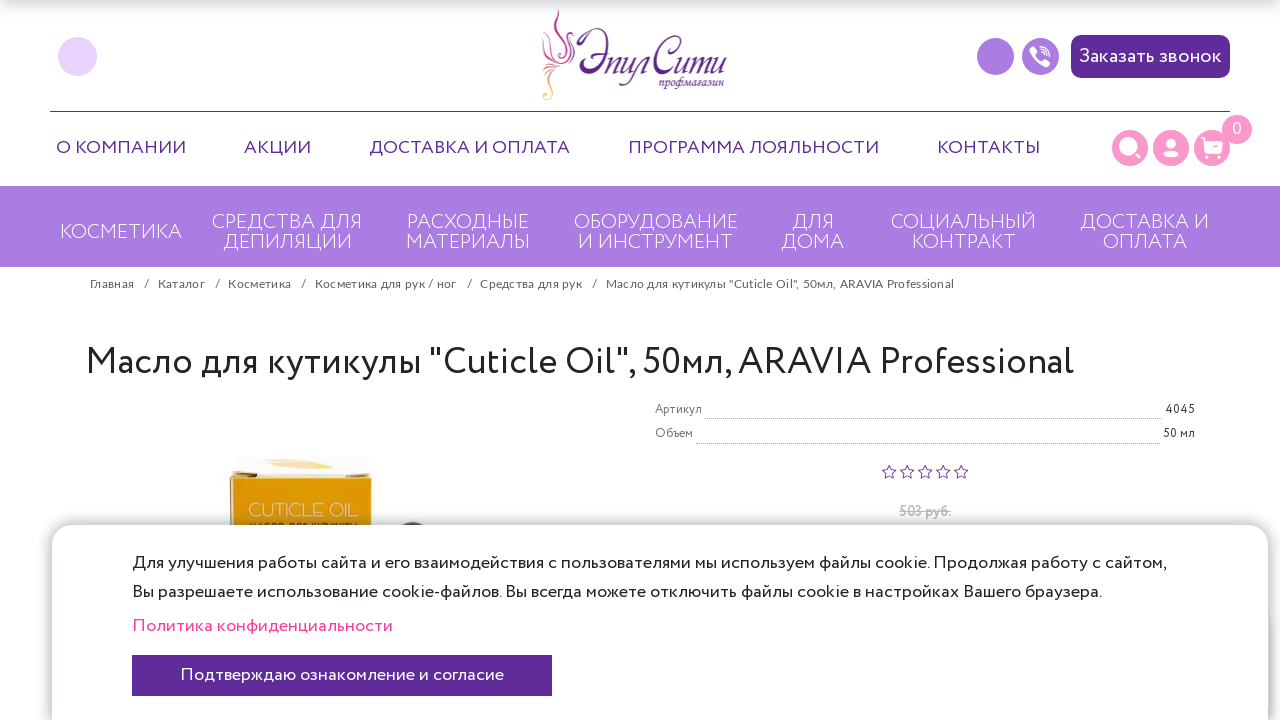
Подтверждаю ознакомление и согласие (342, 675)
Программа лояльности (753, 148)
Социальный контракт (963, 232)
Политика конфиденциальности (262, 626)
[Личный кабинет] (1171, 148)
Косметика (121, 232)
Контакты (988, 148)
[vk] (77, 56)
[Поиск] (1130, 148)
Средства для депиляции (287, 232)
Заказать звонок (1150, 56)
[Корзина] (1212, 148)
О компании (121, 148)
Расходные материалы (468, 232)
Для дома (812, 232)
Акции (277, 148)
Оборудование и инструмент (656, 232)
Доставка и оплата (469, 148)
